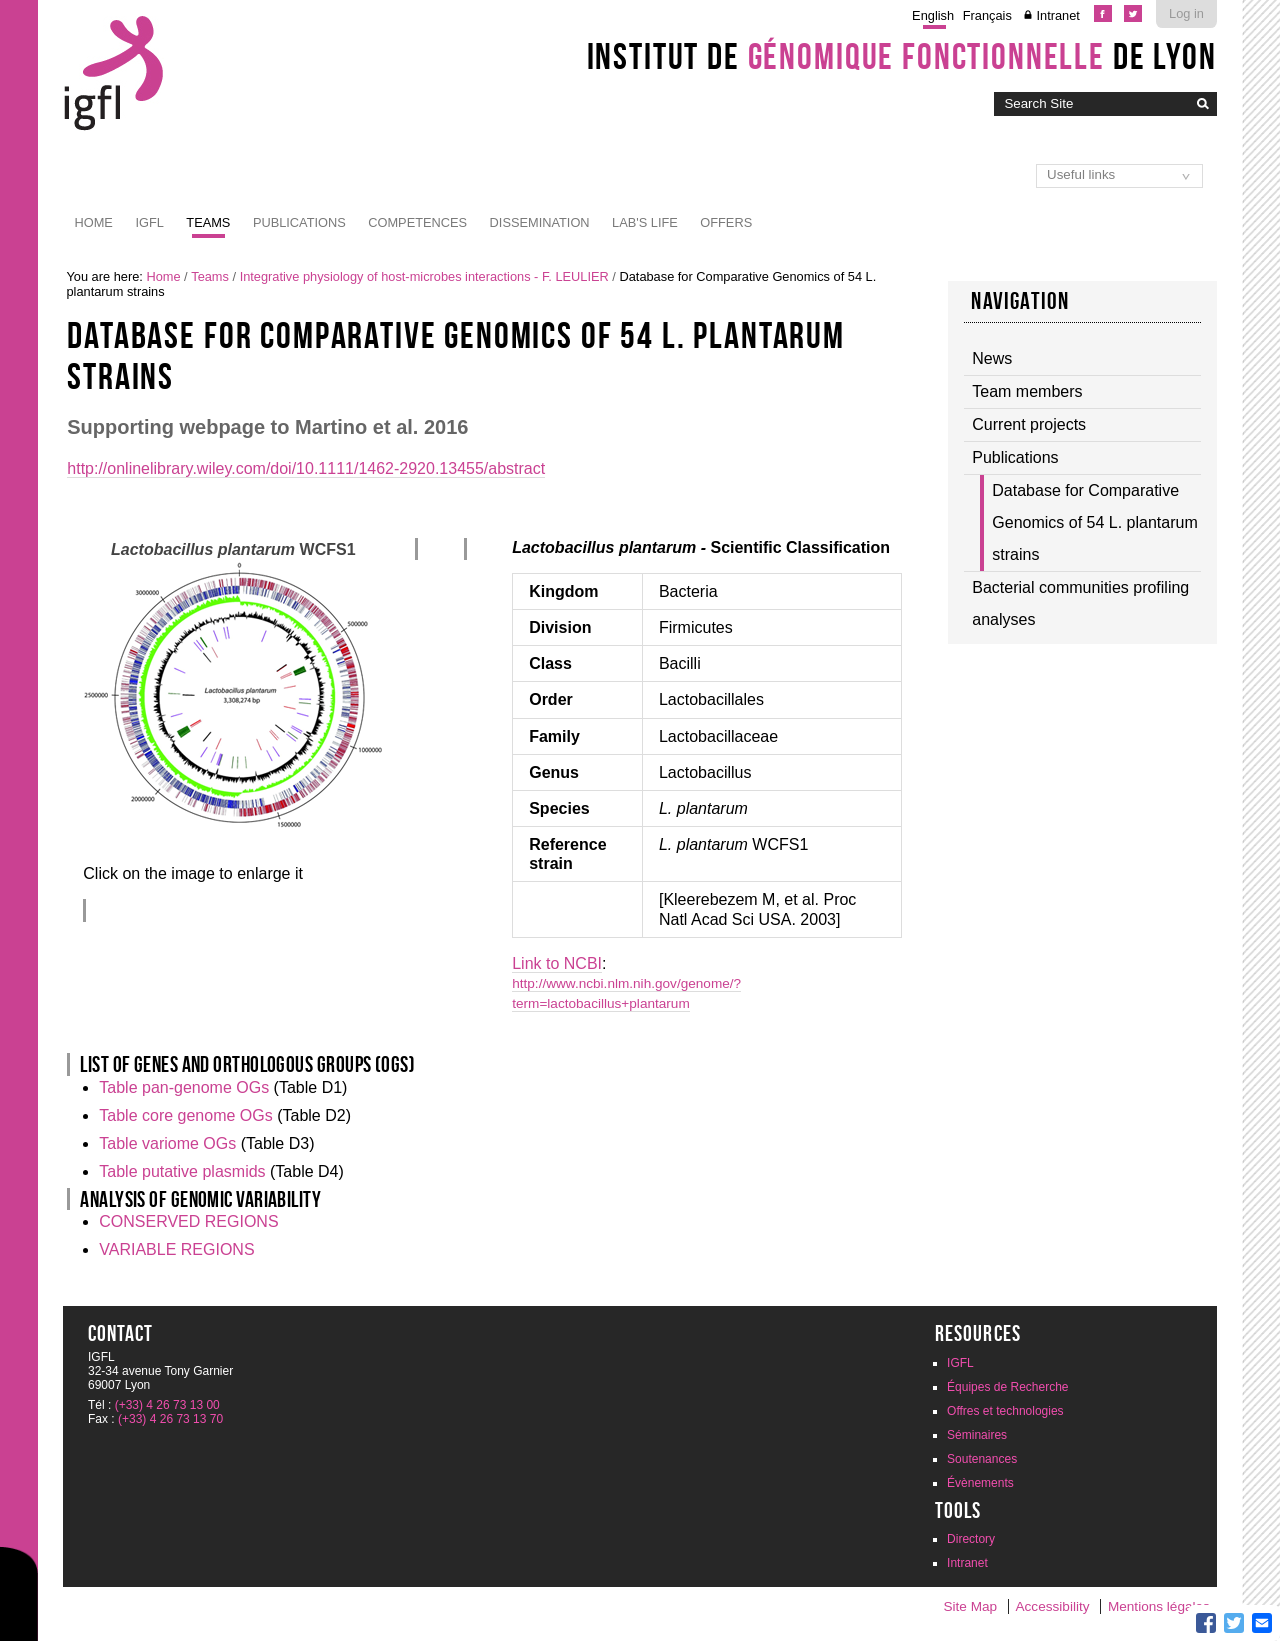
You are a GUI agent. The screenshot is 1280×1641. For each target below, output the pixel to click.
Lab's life (645, 222)
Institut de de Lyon (902, 56)
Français (987, 15)
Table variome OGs (167, 1143)
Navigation (1020, 301)
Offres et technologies (1005, 1411)
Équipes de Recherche (1007, 1387)
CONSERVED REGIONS (188, 1221)
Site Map (970, 1606)
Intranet (1057, 15)
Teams (208, 222)
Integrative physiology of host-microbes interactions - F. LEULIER (424, 276)
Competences (417, 222)
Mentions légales (1159, 1606)
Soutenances (982, 1459)
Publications (299, 222)
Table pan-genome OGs (184, 1087)
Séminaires (977, 1435)
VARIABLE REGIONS (176, 1249)
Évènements (980, 1483)
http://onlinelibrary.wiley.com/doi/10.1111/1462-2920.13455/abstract (306, 468)
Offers (726, 222)
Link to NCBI (557, 963)
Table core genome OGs (185, 1115)
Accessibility (1053, 1606)
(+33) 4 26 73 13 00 (167, 1405)
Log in (1186, 13)
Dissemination (540, 222)
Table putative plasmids (182, 1171)
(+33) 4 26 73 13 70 (170, 1419)
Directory (971, 1539)
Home (94, 222)
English (933, 15)
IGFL (149, 222)
